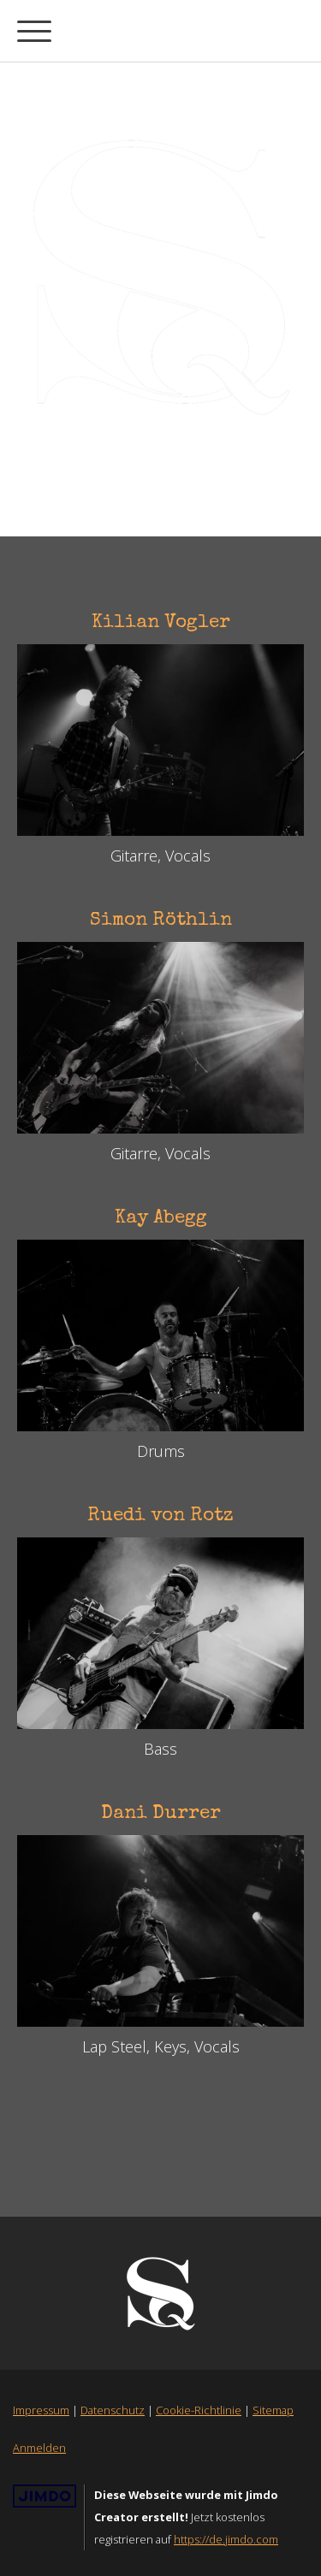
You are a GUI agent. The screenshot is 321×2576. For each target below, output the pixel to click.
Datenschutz (112, 2410)
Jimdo (44, 2496)
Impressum (41, 2410)
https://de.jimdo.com (226, 2539)
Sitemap (273, 2410)
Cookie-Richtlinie (198, 2410)
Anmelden (39, 2447)
